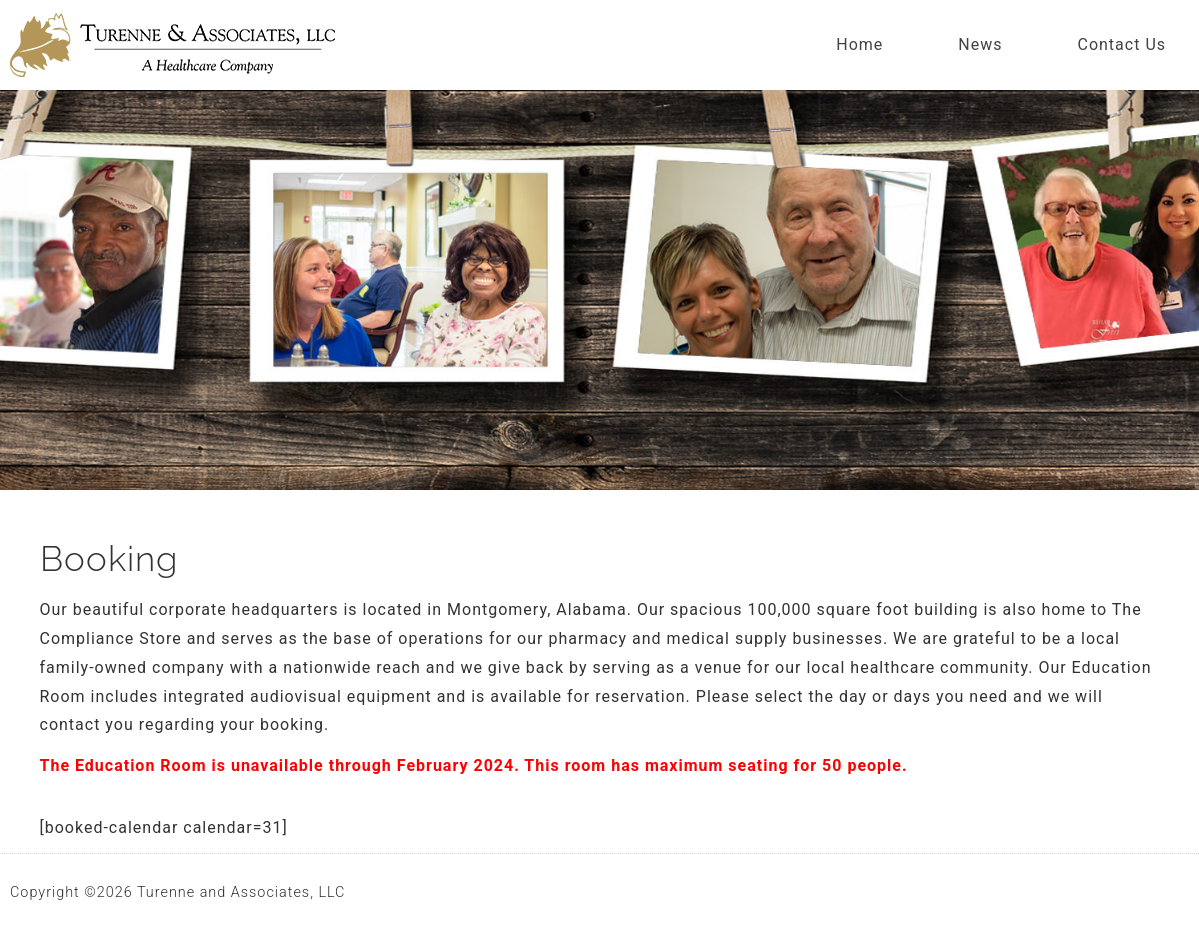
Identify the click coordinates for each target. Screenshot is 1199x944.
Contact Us (1121, 44)
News (980, 44)
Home (859, 44)
